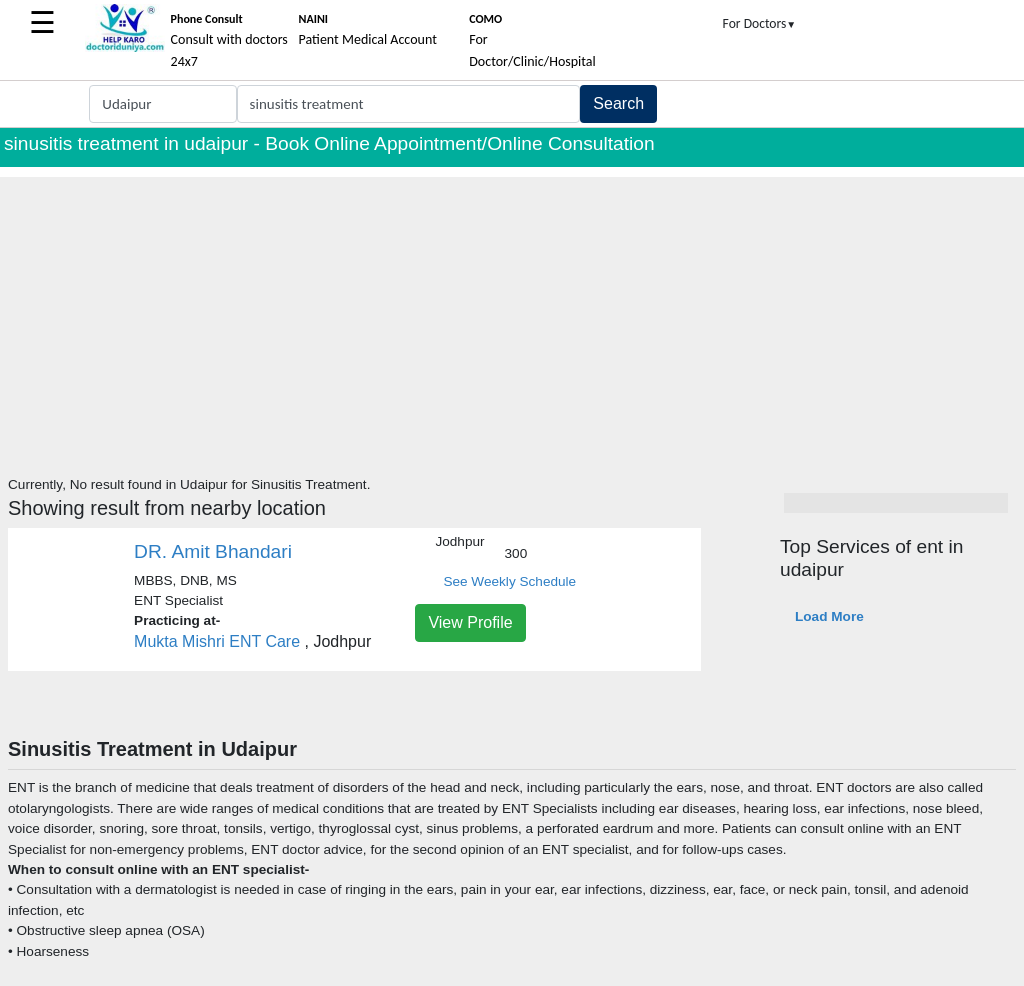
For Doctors (760, 23)
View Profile (470, 622)
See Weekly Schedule (509, 581)
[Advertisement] (512, 317)
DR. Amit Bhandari (213, 551)
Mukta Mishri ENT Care (217, 641)
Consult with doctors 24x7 (229, 41)
